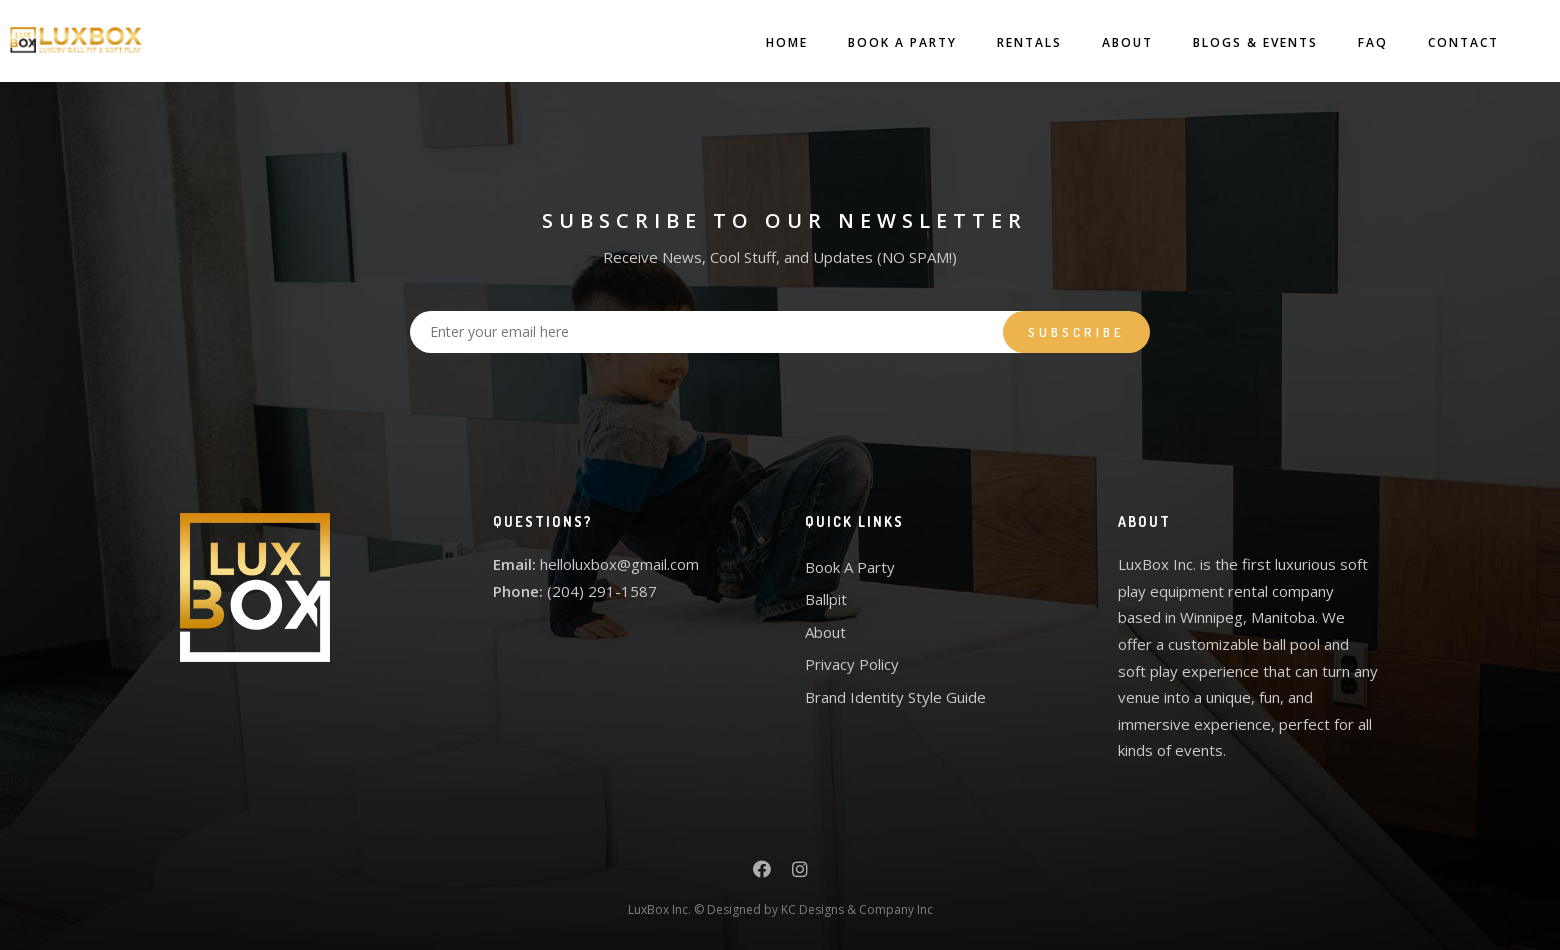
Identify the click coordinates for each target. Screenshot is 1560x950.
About (1107, 42)
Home (767, 42)
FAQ (1353, 42)
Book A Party (882, 42)
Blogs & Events (1235, 42)
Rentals (1009, 42)
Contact (1443, 42)
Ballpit (826, 599)
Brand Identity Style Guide (895, 697)
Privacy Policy (852, 664)
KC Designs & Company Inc (857, 909)
